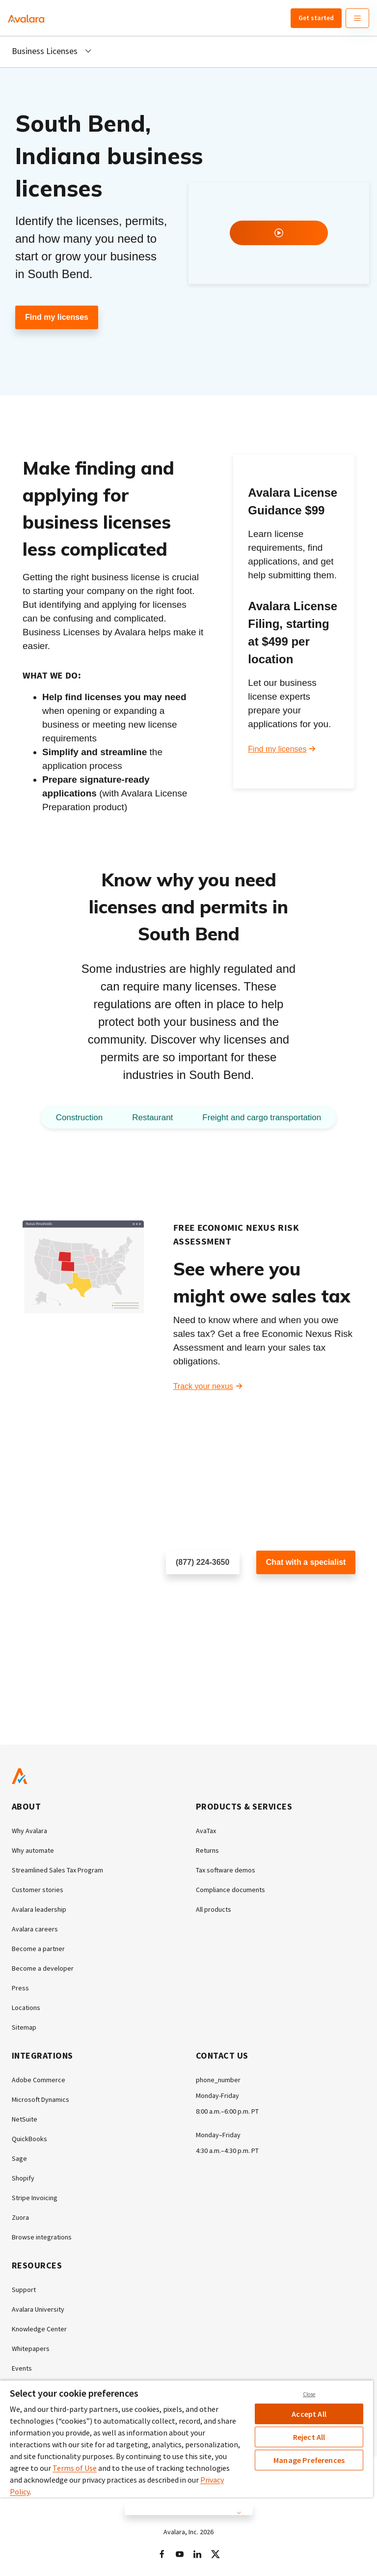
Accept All (309, 2414)
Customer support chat (296, 1594)
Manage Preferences (309, 2460)
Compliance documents (230, 1889)
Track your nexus (203, 1386)
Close (309, 2394)
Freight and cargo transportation (261, 1117)
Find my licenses (56, 317)
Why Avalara (29, 1830)
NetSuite (24, 2119)
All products (213, 1909)
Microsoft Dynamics (40, 2099)
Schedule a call (192, 1594)
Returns (207, 1850)
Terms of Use (75, 2468)
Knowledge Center (39, 2328)
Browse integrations (42, 2237)
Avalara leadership (39, 1909)
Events (22, 2368)
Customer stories (37, 1889)
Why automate (33, 1850)
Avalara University (38, 2309)
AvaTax (206, 1830)
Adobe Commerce (38, 2079)
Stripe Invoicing (34, 2197)
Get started (316, 17)
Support (24, 2289)
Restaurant (152, 1117)
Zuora (20, 2217)
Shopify (23, 2178)
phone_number (218, 2079)
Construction (79, 1117)
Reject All (309, 2437)
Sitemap (24, 2027)
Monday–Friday (218, 2134)
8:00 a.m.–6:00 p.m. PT (227, 2111)
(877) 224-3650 (202, 1562)
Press (20, 1987)
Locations (26, 2007)
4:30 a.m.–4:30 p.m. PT (227, 2150)
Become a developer (43, 1968)
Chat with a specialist (306, 1562)
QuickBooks (29, 2138)
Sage (19, 2158)
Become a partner (38, 1948)
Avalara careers (35, 1929)
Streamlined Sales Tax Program (57, 1870)
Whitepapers (31, 2348)
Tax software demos (225, 1870)
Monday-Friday (217, 2095)
